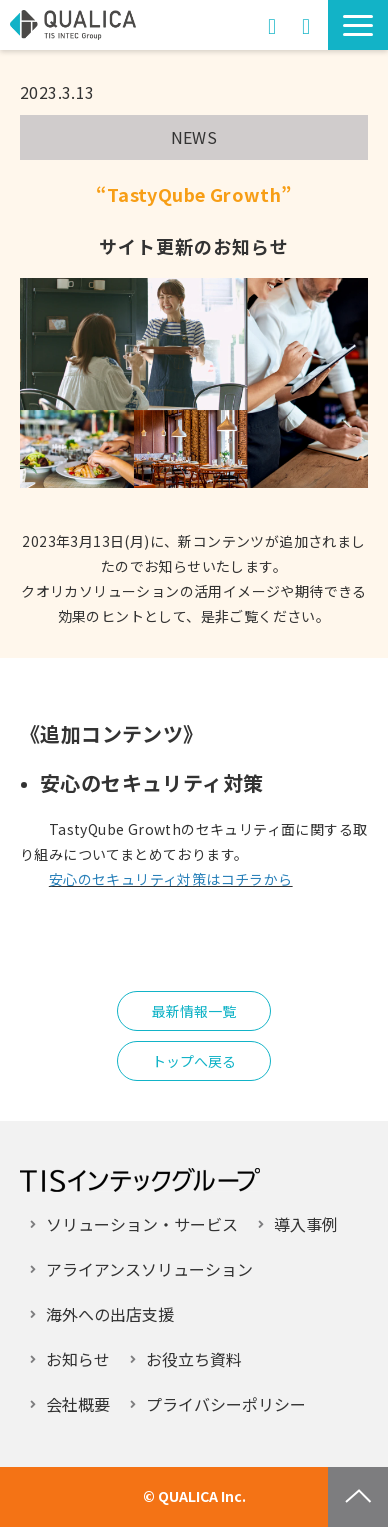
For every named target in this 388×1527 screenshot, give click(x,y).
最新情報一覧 (194, 1011)
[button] (358, 25)
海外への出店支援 (110, 1314)
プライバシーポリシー (226, 1404)
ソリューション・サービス (142, 1224)
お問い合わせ (272, 25)
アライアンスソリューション (149, 1269)
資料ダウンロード (306, 25)
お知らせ (78, 1359)
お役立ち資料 (194, 1359)
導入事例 (306, 1224)
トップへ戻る (194, 1061)
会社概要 (78, 1404)
